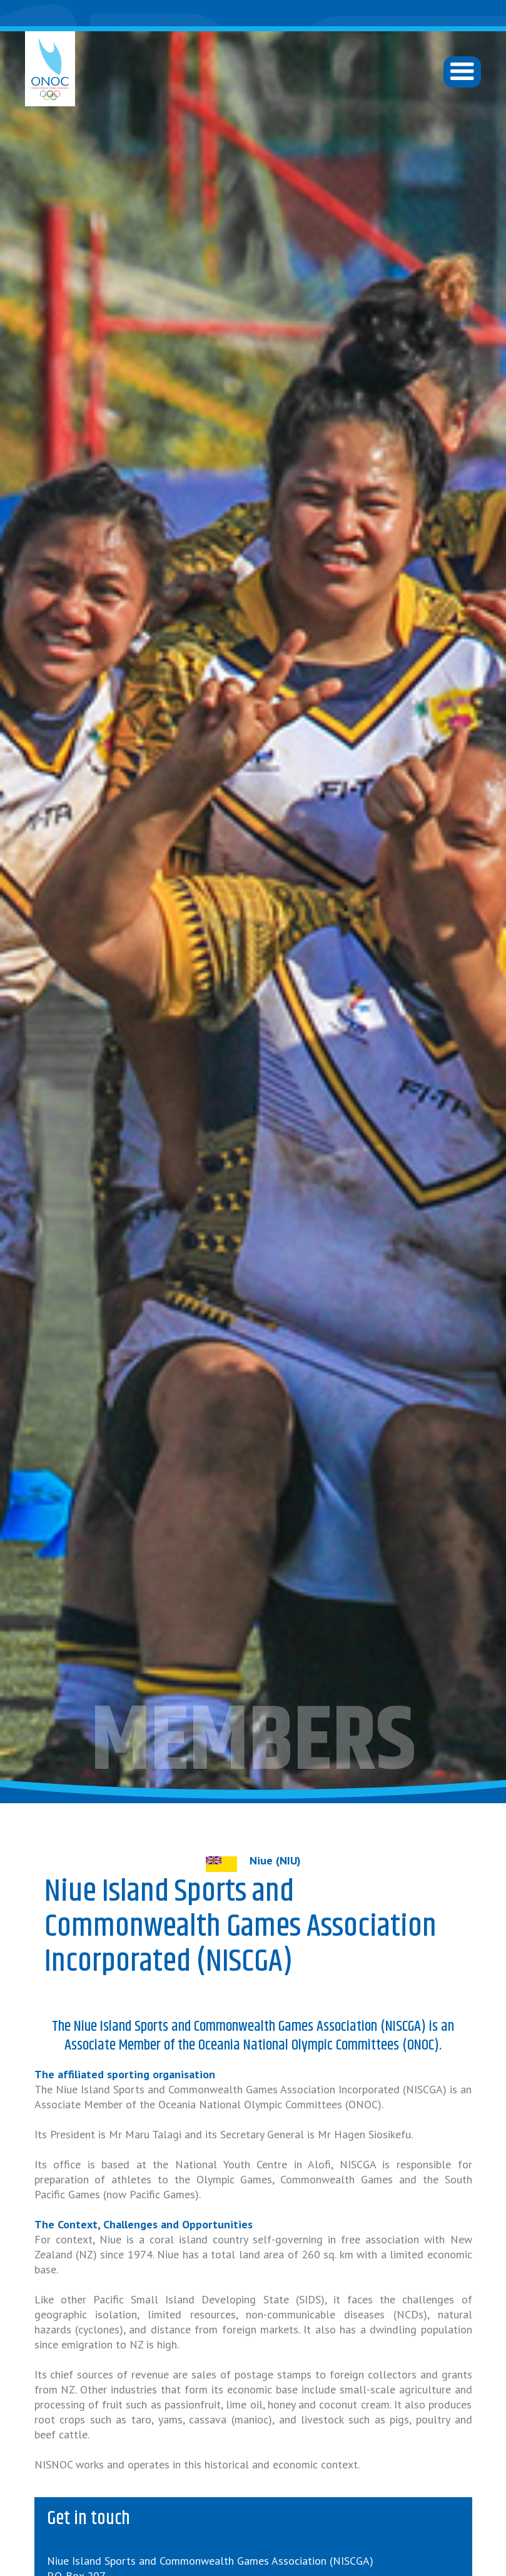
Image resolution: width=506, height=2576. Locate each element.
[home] (50, 68)
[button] (462, 72)
